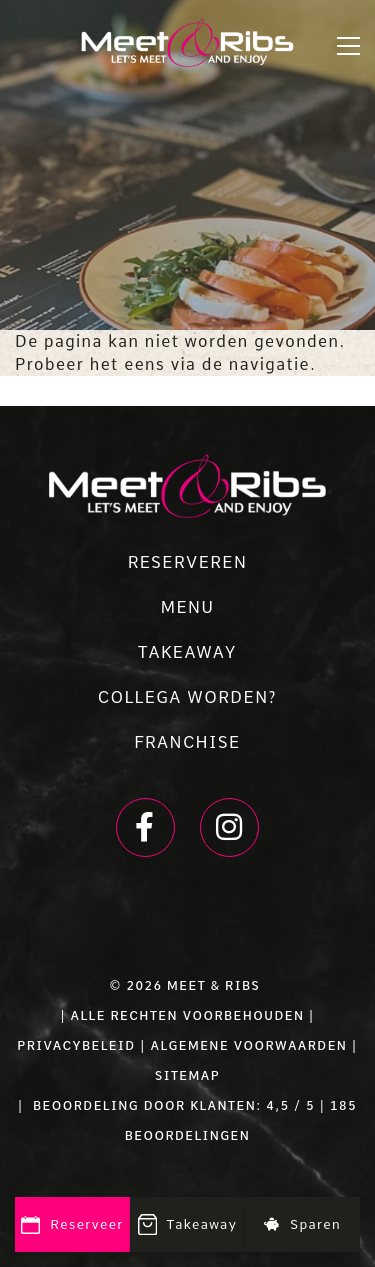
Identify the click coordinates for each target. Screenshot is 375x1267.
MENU (187, 607)
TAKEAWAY (187, 652)
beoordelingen (188, 1136)
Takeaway (188, 1226)
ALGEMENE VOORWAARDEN (248, 1046)
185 (343, 1106)
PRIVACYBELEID (76, 1046)
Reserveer (72, 1225)
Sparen (302, 1224)
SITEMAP (187, 1076)
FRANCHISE (187, 742)
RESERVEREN (188, 562)
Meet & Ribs (213, 986)
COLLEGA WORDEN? (187, 697)
